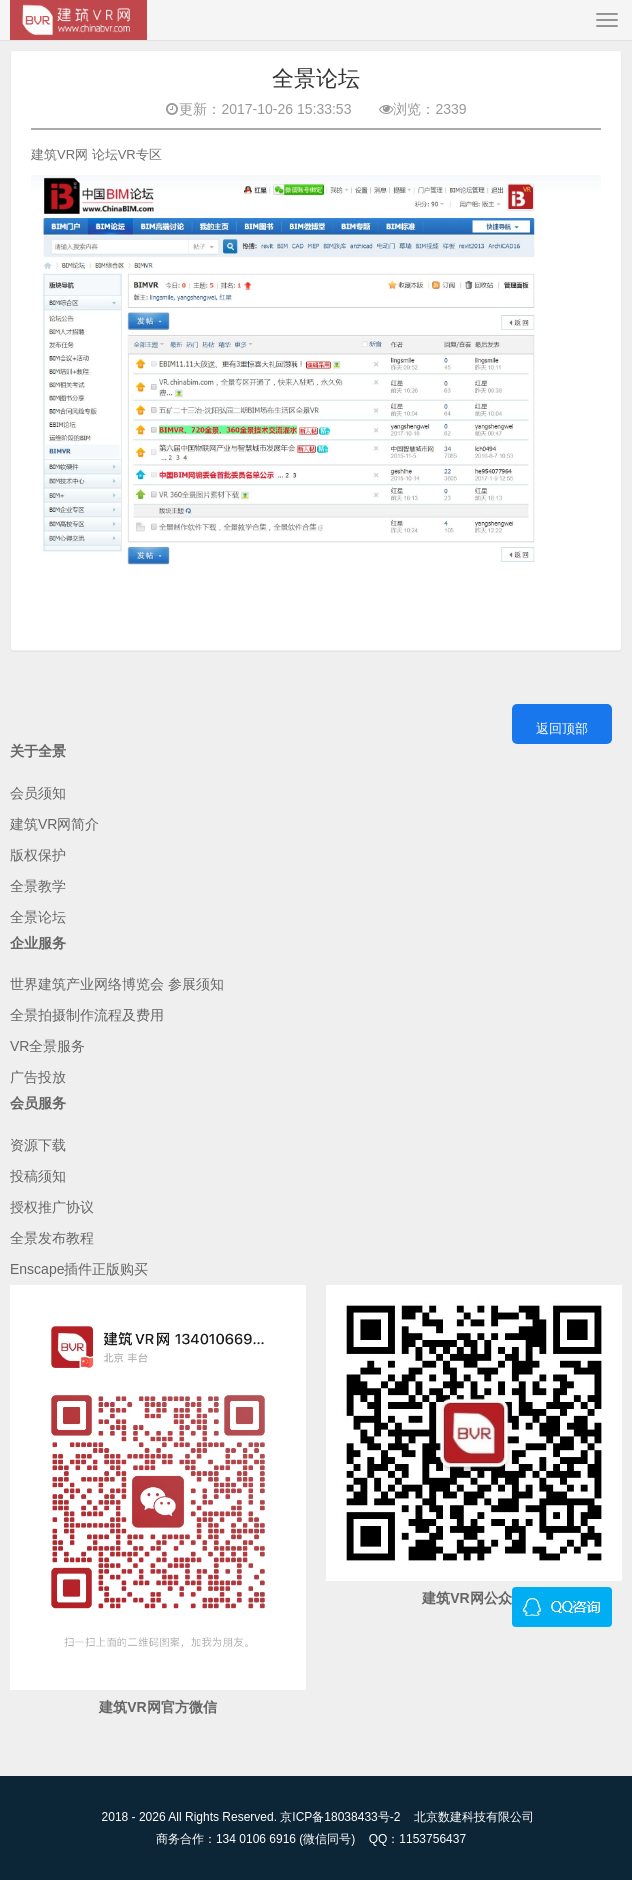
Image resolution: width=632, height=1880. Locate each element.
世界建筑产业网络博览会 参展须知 (117, 984)
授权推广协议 (52, 1207)
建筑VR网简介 (54, 824)
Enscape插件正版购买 (79, 1269)
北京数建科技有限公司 (474, 1817)
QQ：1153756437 (417, 1839)
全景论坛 (38, 917)
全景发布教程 (52, 1238)
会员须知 (38, 793)
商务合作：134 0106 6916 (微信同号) (255, 1839)
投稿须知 (38, 1176)
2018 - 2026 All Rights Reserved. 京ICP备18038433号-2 (251, 1817)
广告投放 (38, 1077)
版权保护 (38, 855)
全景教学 (38, 886)
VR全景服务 (47, 1046)
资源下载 (38, 1145)
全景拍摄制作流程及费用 (87, 1015)
